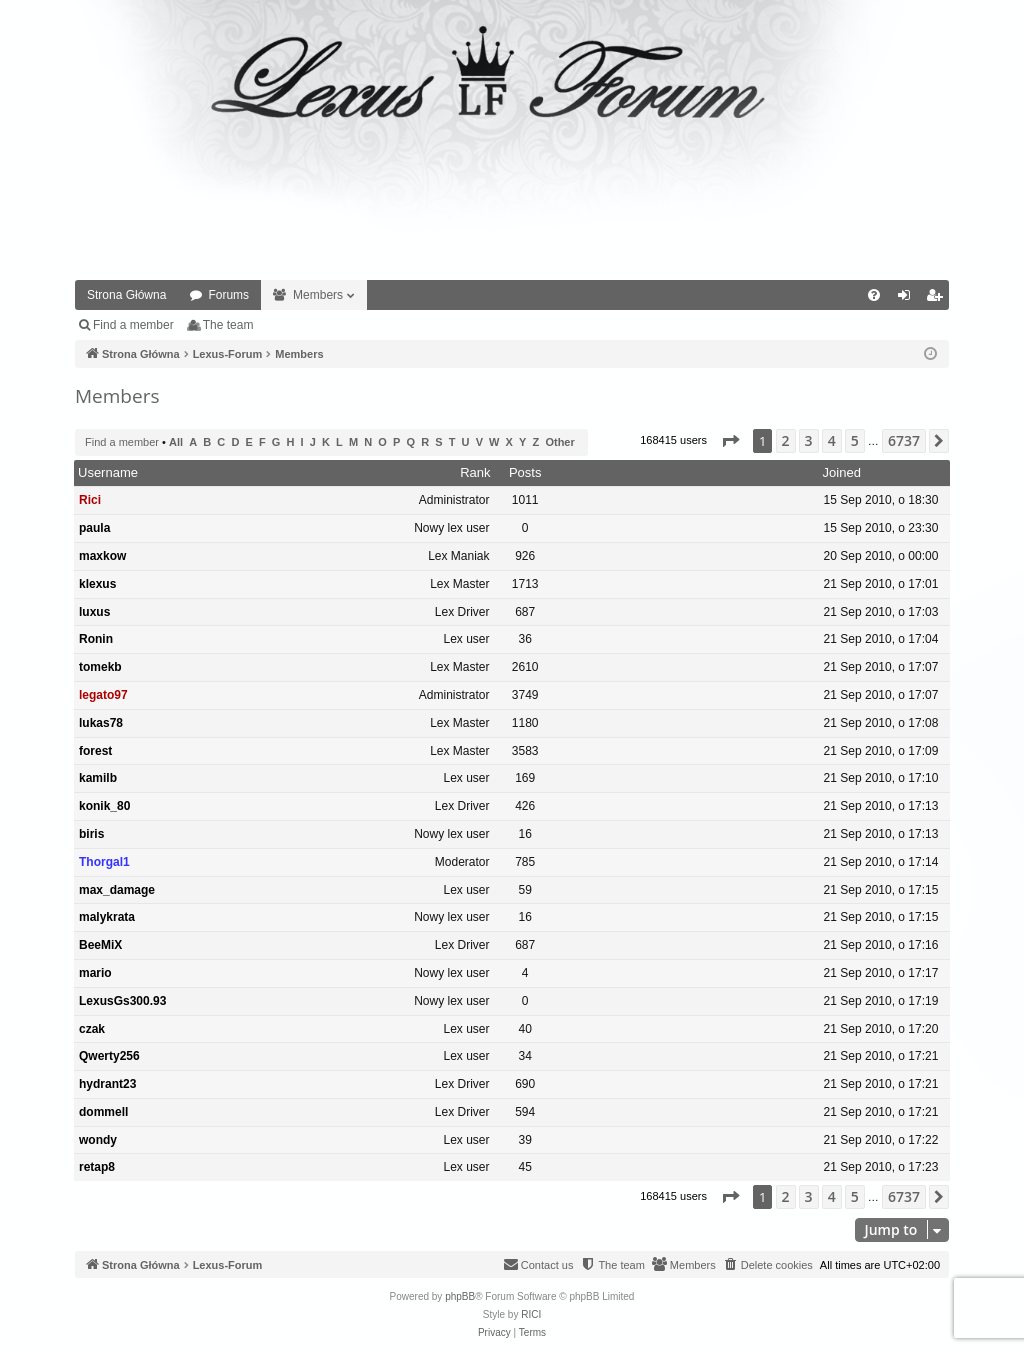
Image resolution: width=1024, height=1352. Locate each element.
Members (318, 295)
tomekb (100, 667)
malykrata (107, 917)
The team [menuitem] (228, 325)
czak (92, 1029)
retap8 (97, 1167)
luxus (94, 612)
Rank (475, 472)
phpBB (460, 1296)
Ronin (96, 639)
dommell (103, 1112)
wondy (98, 1140)
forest (95, 751)
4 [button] (832, 440)
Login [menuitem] (908, 299)
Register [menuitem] (938, 299)
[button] (730, 441)
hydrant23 (107, 1084)
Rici (90, 500)
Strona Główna (126, 295)
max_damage (117, 890)
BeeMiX (100, 945)
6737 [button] (904, 440)
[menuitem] (874, 295)
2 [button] (786, 440)
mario (95, 973)
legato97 (103, 695)
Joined (842, 472)
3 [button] (809, 440)
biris (91, 834)
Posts (525, 472)
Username (108, 472)
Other (559, 442)
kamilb (98, 778)
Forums (228, 295)
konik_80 (104, 806)
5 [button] (855, 440)
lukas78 (101, 723)
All (176, 442)
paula (94, 528)
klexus (97, 584)
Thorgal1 (104, 862)
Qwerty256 (109, 1056)
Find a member (133, 325)
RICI (531, 1314)
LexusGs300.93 (122, 1001)
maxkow (102, 556)
